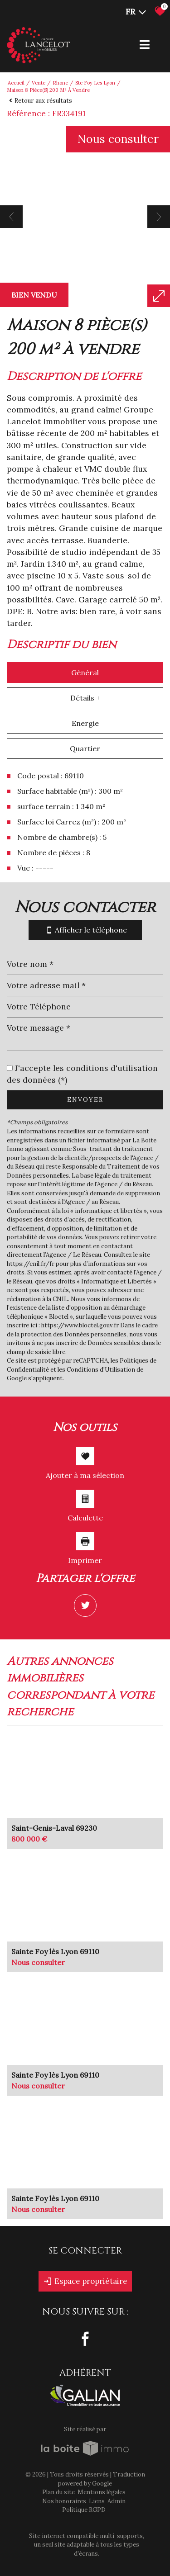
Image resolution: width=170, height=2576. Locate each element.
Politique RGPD (84, 2510)
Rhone (60, 83)
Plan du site (58, 2492)
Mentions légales (102, 2492)
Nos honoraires (64, 2501)
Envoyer (85, 1099)
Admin (116, 2501)
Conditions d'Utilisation (101, 1369)
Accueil (16, 83)
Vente (38, 83)
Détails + (85, 697)
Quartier (85, 748)
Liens (97, 2501)
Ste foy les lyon (95, 83)
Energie (85, 723)
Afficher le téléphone (85, 930)
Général (85, 672)
